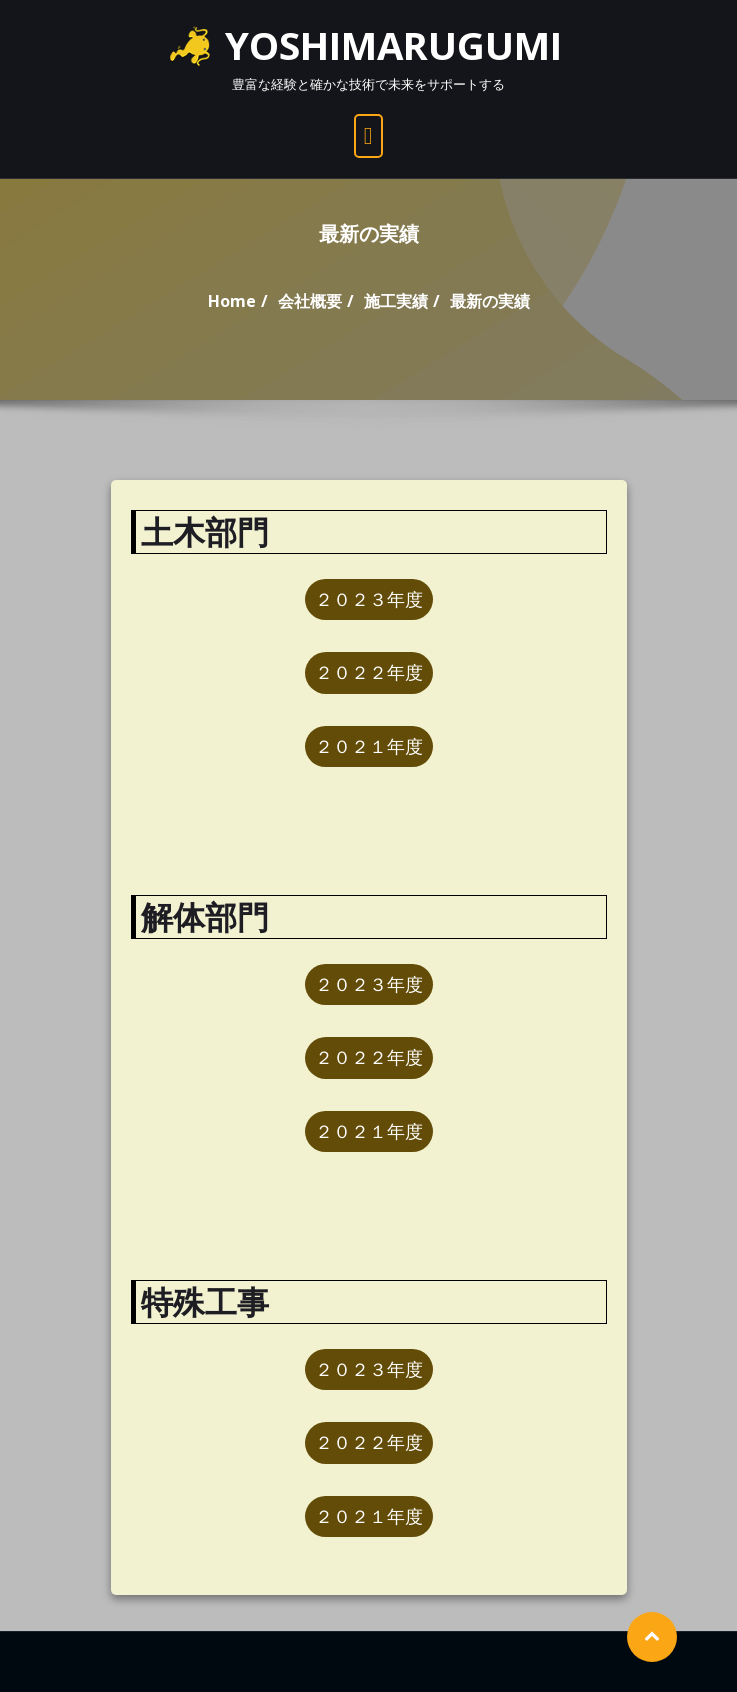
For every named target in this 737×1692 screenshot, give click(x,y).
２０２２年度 (369, 672)
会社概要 (310, 301)
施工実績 (396, 301)
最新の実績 (490, 301)
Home (232, 301)
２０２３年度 (369, 599)
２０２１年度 (369, 746)
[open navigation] (369, 136)
